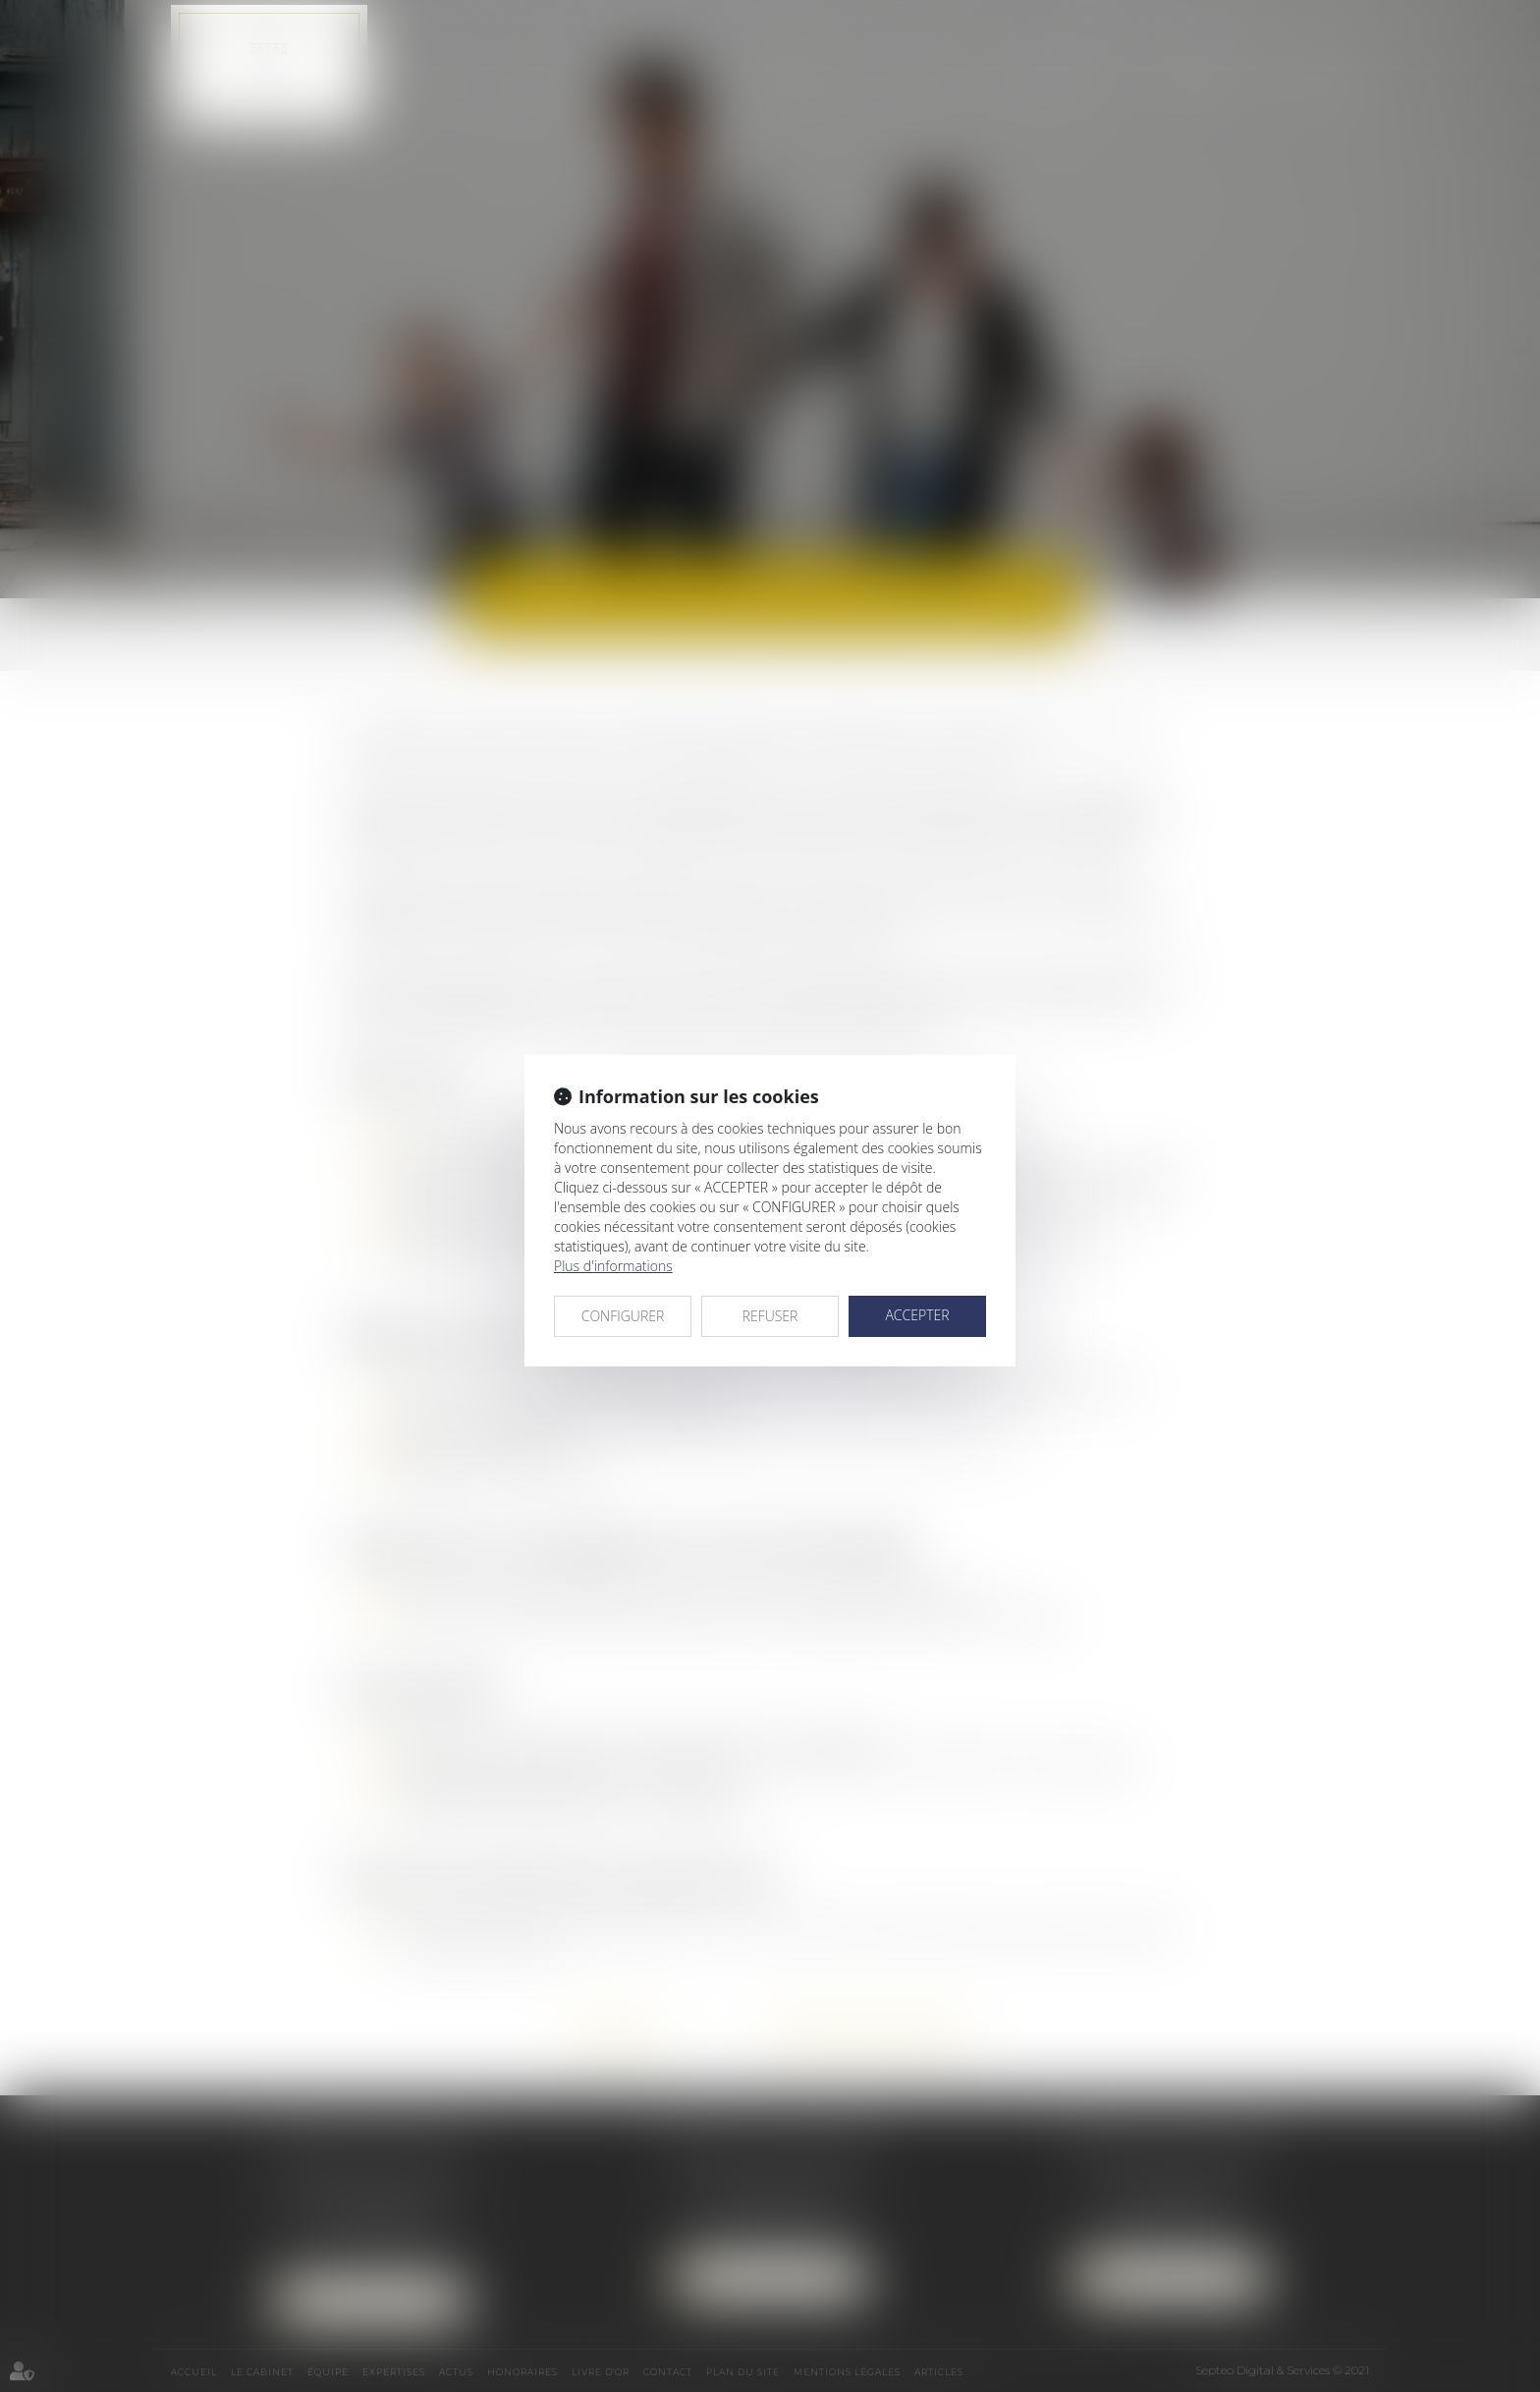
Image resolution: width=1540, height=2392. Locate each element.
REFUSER (770, 1316)
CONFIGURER (623, 1316)
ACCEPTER (917, 1315)
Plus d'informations (613, 1265)
